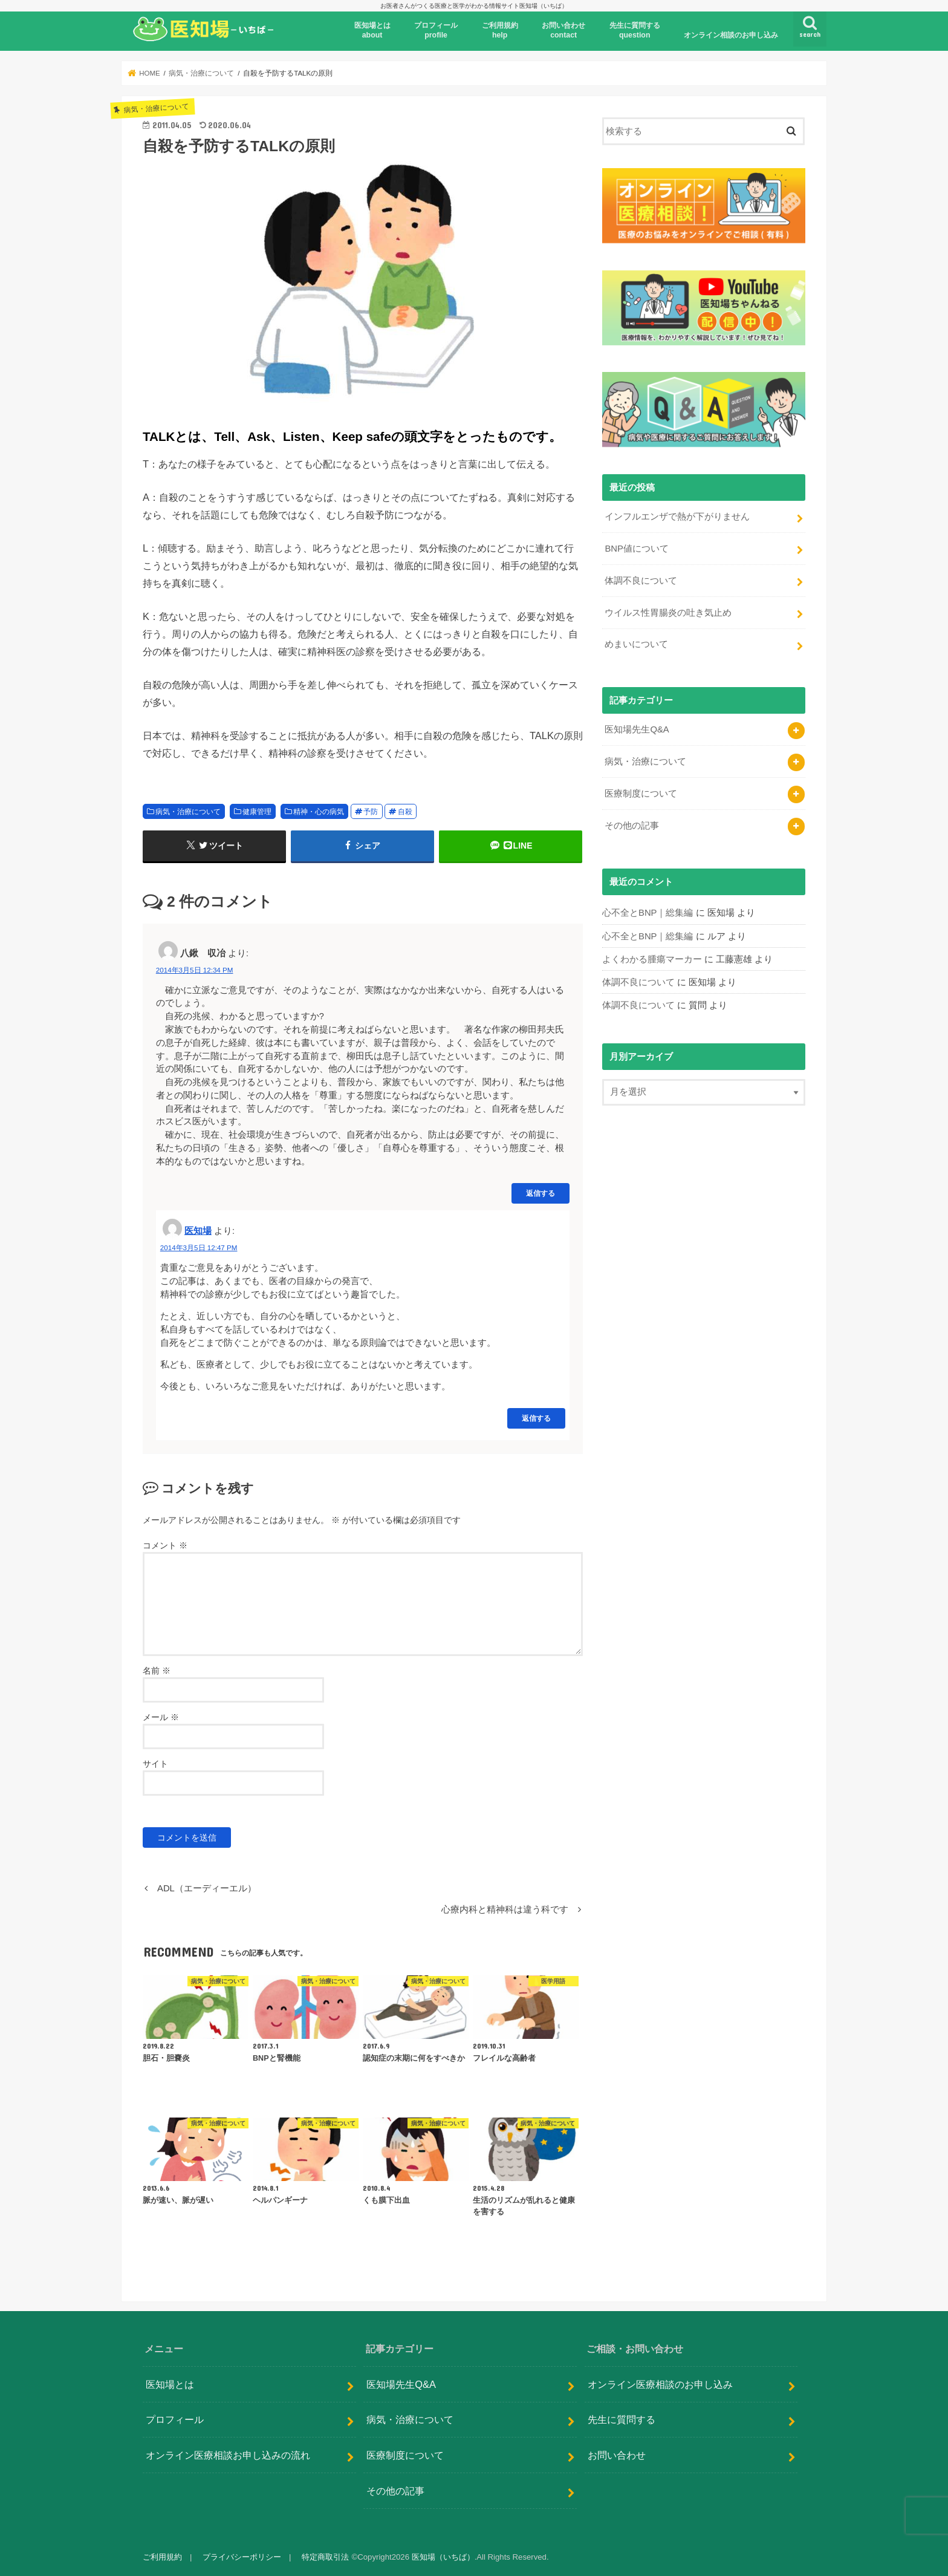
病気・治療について (188, 811)
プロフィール (175, 2419)
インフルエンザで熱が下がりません (677, 516)
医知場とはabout (372, 30)
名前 (156, 1670)
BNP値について (637, 548)
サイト (155, 1764)
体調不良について (641, 580)
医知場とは (170, 2383)
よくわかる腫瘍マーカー (652, 959)
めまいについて (636, 644)
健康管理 (256, 811)
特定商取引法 (325, 2556)
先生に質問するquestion (634, 30)
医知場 (198, 1231)
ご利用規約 (162, 2556)
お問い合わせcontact (563, 30)
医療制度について (641, 793)
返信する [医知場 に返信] (536, 1418)
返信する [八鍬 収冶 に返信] (540, 1193)
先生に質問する (621, 2419)
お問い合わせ (617, 2455)
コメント (165, 1545)
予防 (370, 811)
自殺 (405, 811)
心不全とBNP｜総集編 (647, 913)
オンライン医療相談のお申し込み (660, 2383)
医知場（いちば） (443, 2556)
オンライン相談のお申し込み (731, 35)
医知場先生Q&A (637, 729)
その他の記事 (632, 825)
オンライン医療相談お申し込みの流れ (228, 2455)
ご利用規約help (500, 30)
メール (161, 1717)
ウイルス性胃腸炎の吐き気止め (668, 613)
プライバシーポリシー (242, 2556)
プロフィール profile (436, 30)
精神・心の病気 (318, 811)
